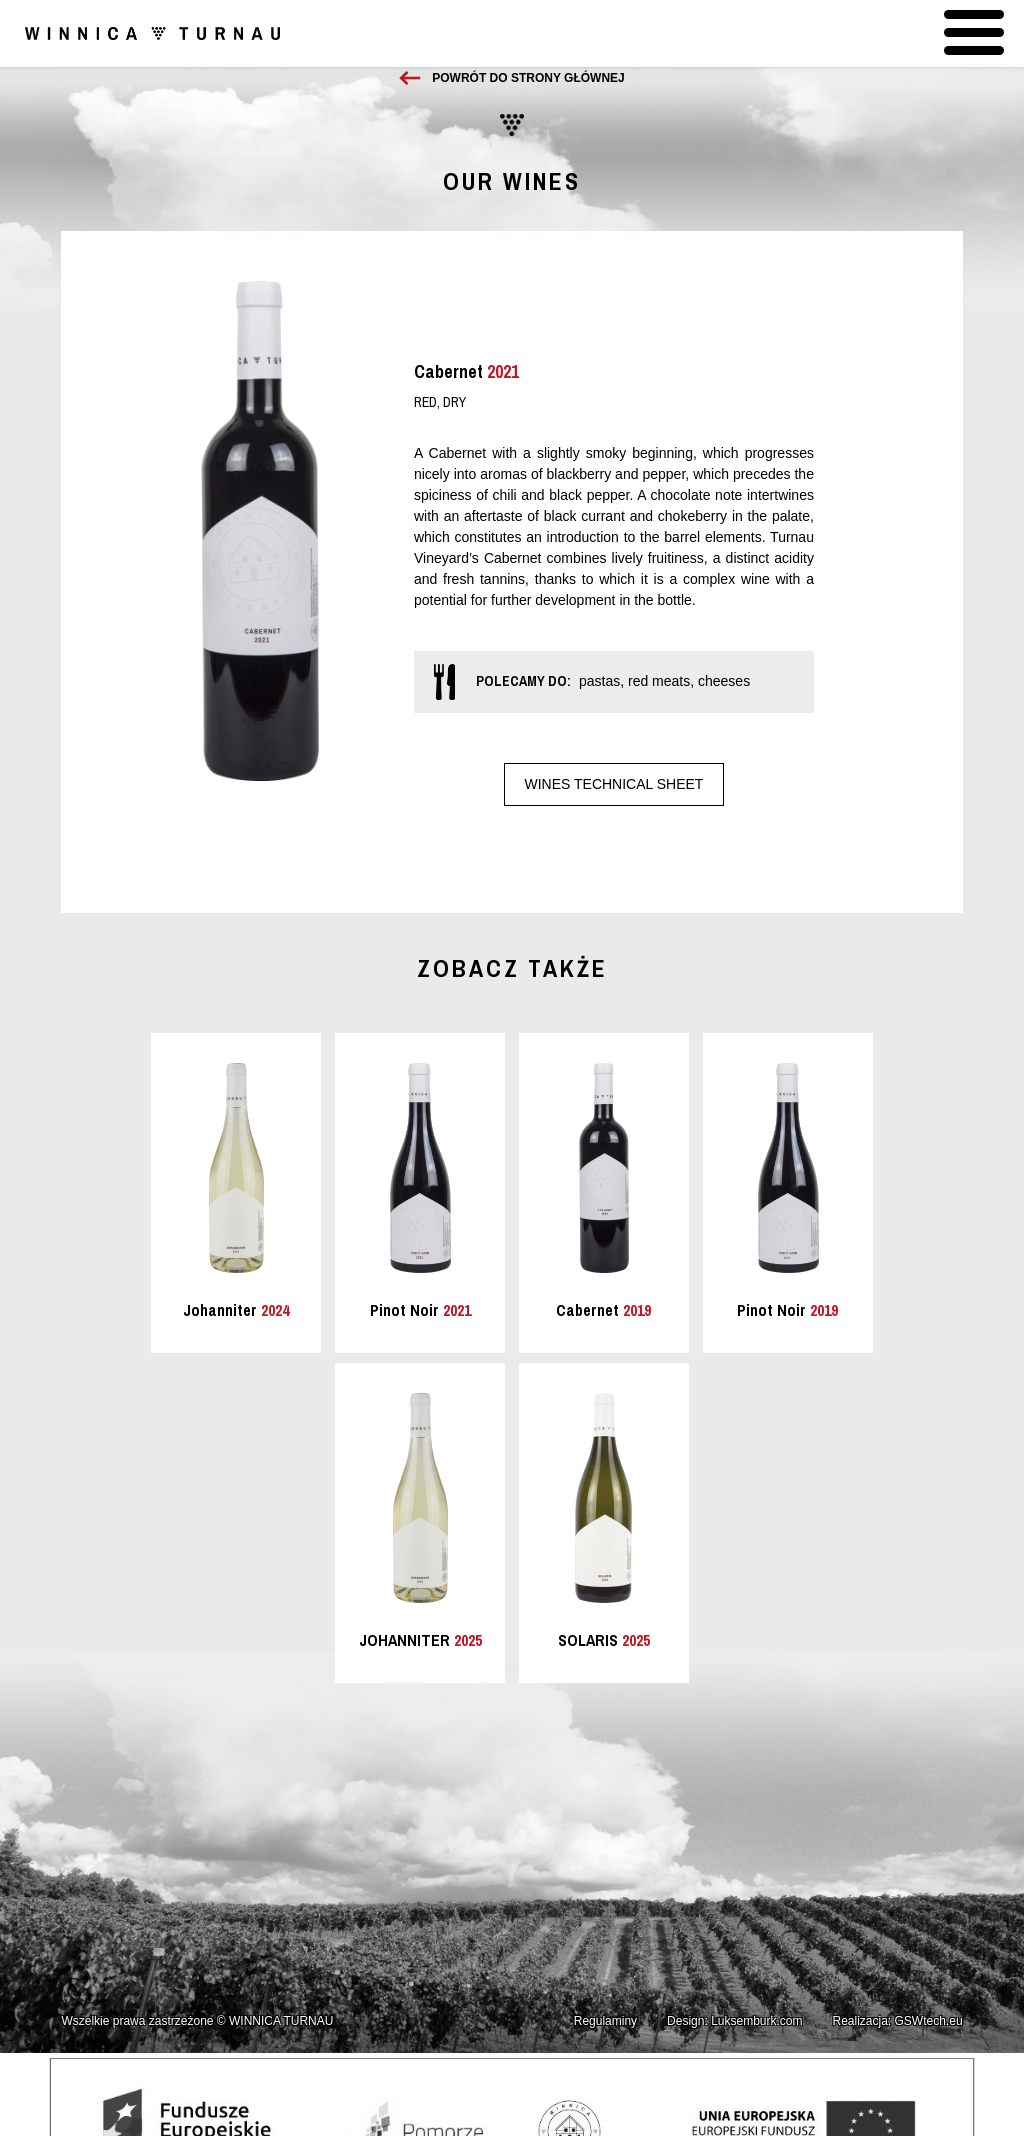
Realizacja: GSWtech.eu (898, 2021)
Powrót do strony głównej (528, 78)
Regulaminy (605, 2021)
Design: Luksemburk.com (734, 2021)
